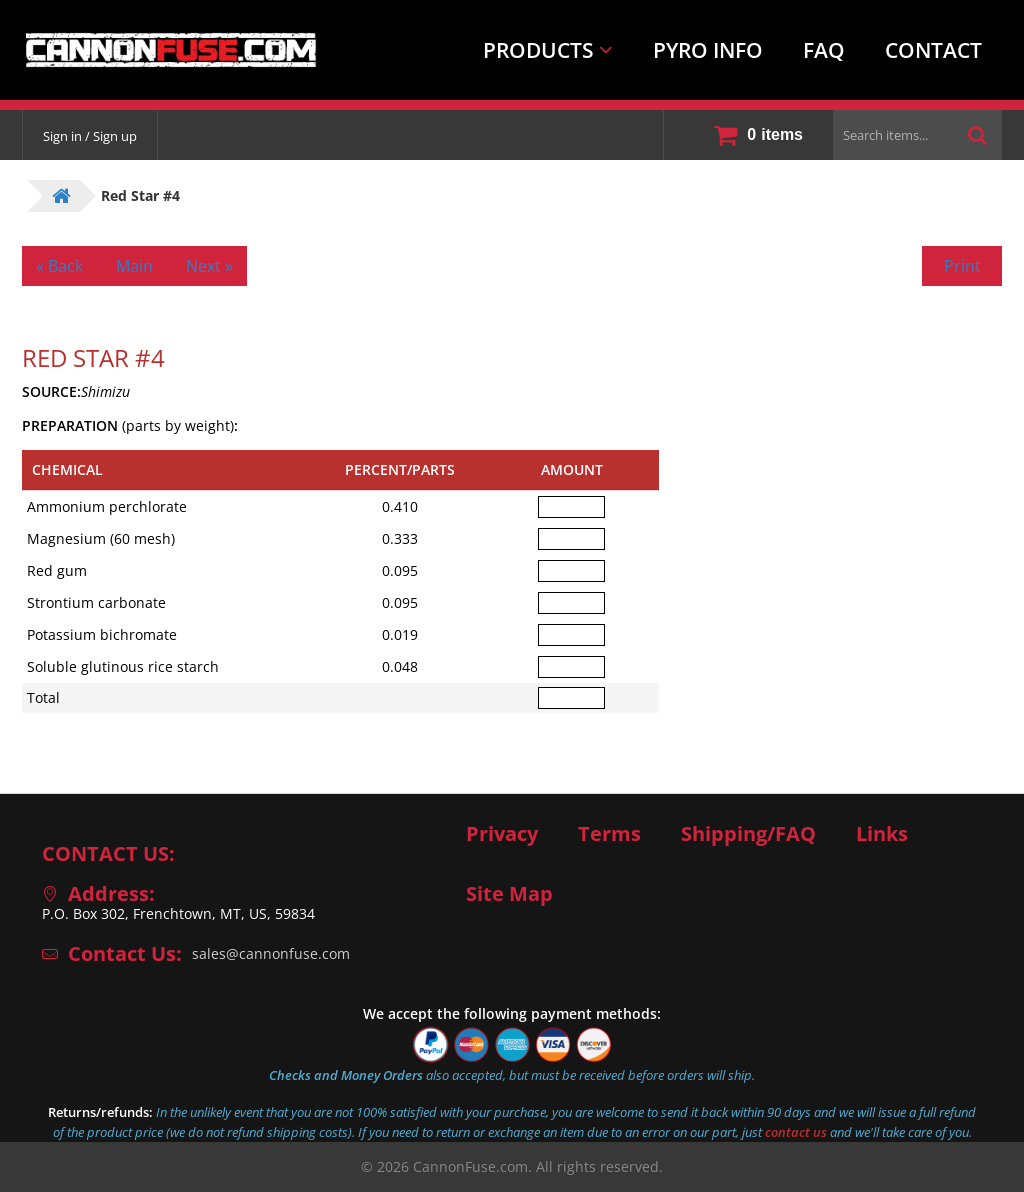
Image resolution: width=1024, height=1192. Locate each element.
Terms (609, 834)
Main (134, 266)
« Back (59, 266)
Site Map (509, 894)
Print (962, 266)
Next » (209, 266)
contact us (796, 1132)
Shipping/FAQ (748, 834)
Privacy (502, 834)
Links (882, 834)
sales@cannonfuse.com (271, 953)
